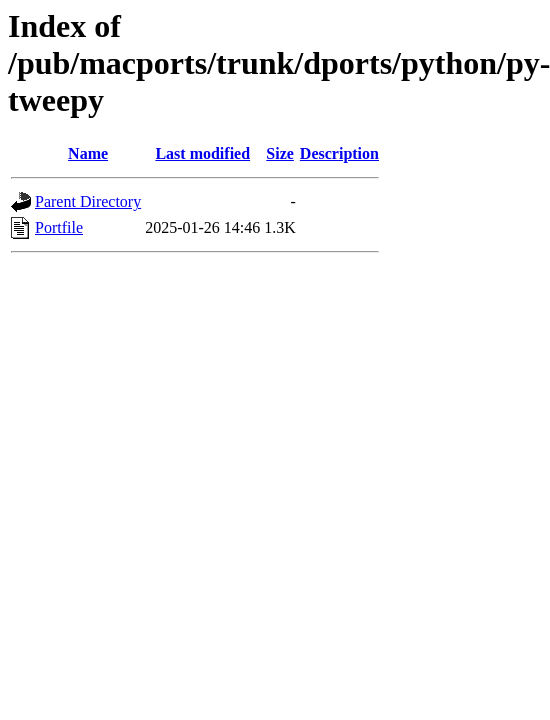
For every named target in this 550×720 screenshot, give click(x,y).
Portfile (59, 227)
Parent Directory (88, 201)
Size (280, 153)
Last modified (202, 153)
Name (88, 153)
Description (339, 153)
